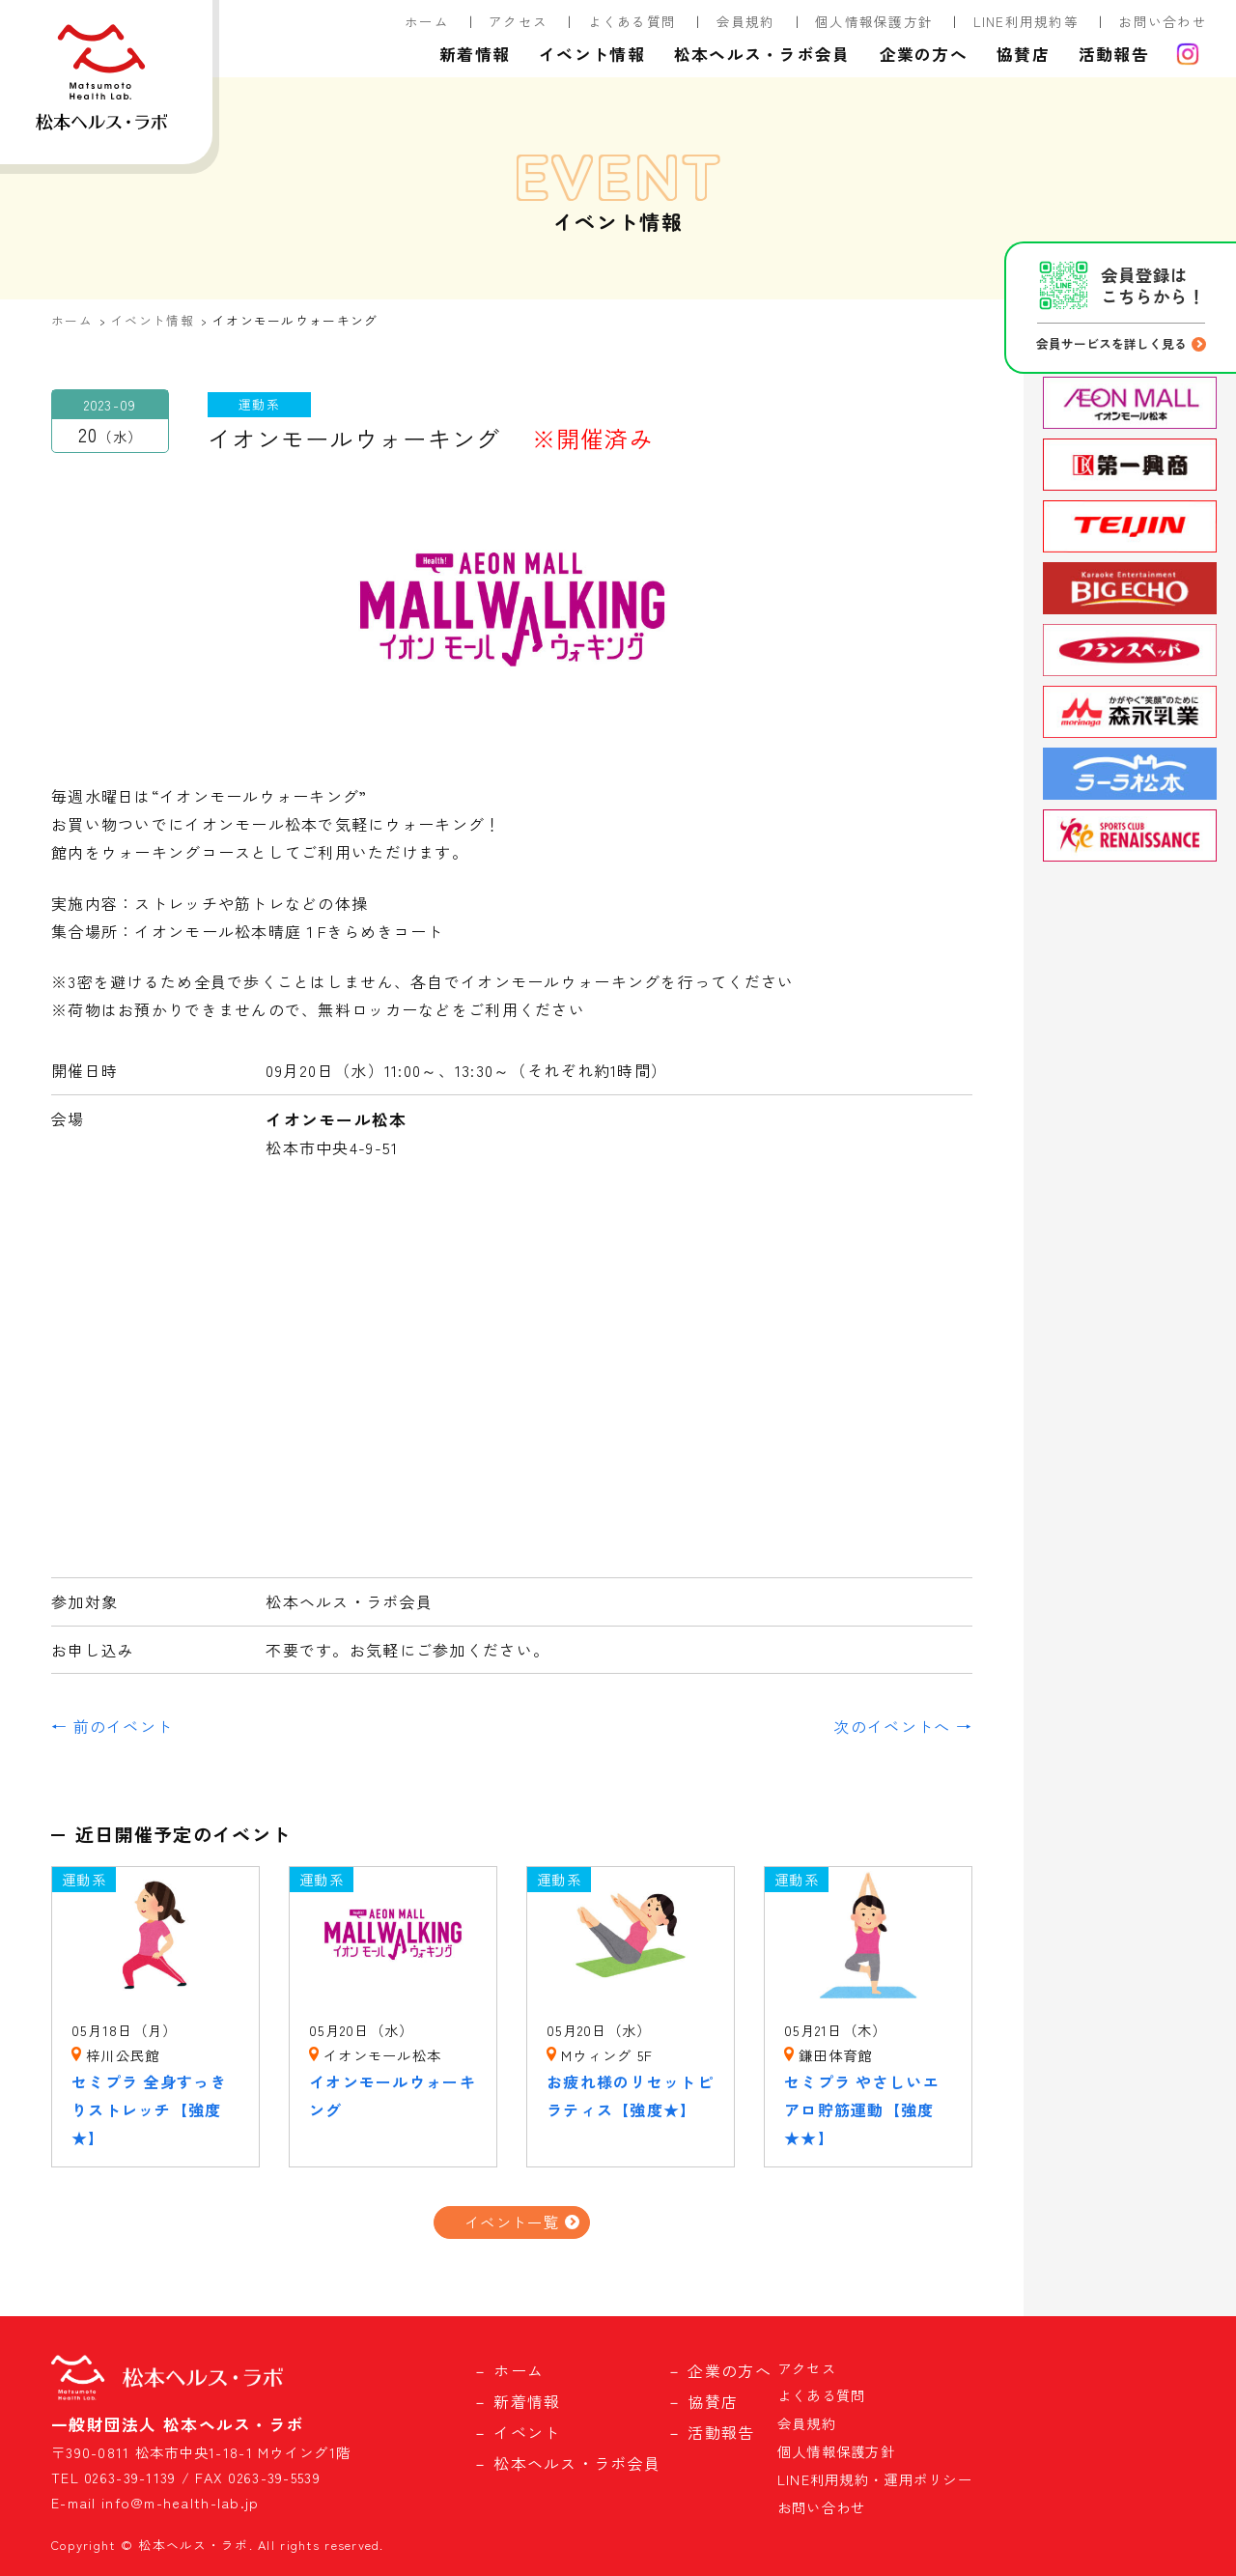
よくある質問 (632, 21)
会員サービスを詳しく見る (1111, 343)
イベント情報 (592, 54)
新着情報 (474, 54)
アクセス (518, 21)
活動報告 (1114, 54)
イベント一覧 (511, 2221)
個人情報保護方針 (874, 21)
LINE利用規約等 (1026, 21)
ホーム (427, 21)
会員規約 (745, 21)
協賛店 (1023, 54)
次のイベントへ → (902, 1726)
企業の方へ (924, 54)
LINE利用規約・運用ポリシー (874, 2479)
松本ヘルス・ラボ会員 (762, 54)
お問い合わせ (1162, 21)
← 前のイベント (112, 1726)
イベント (526, 2432)
